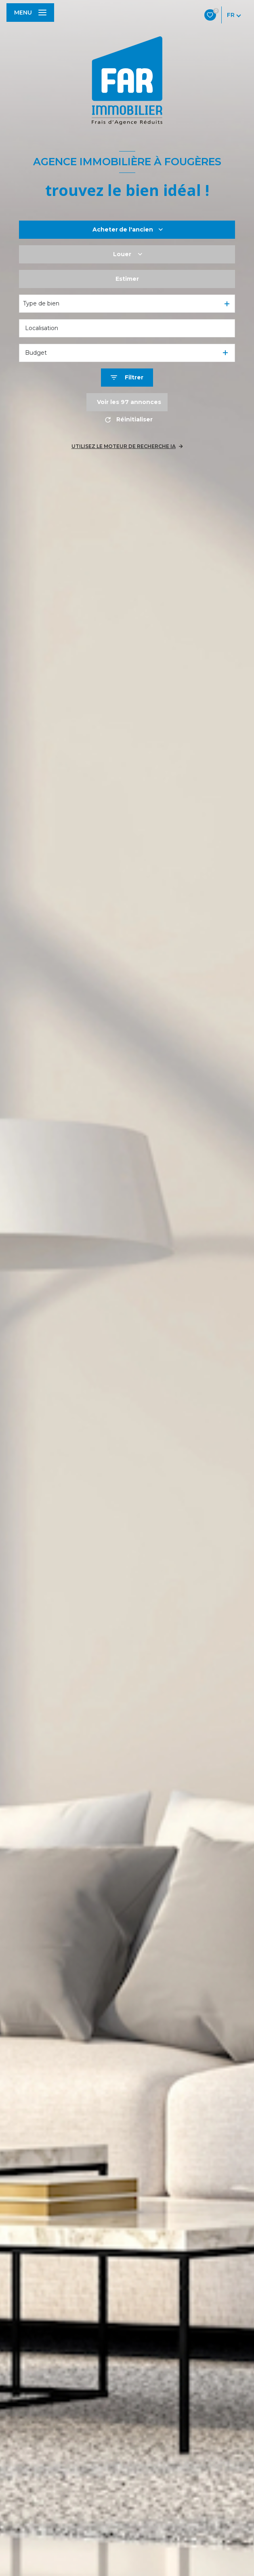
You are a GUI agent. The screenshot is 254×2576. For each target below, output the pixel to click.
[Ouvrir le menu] (30, 12)
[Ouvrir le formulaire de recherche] (127, 377)
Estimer (127, 278)
